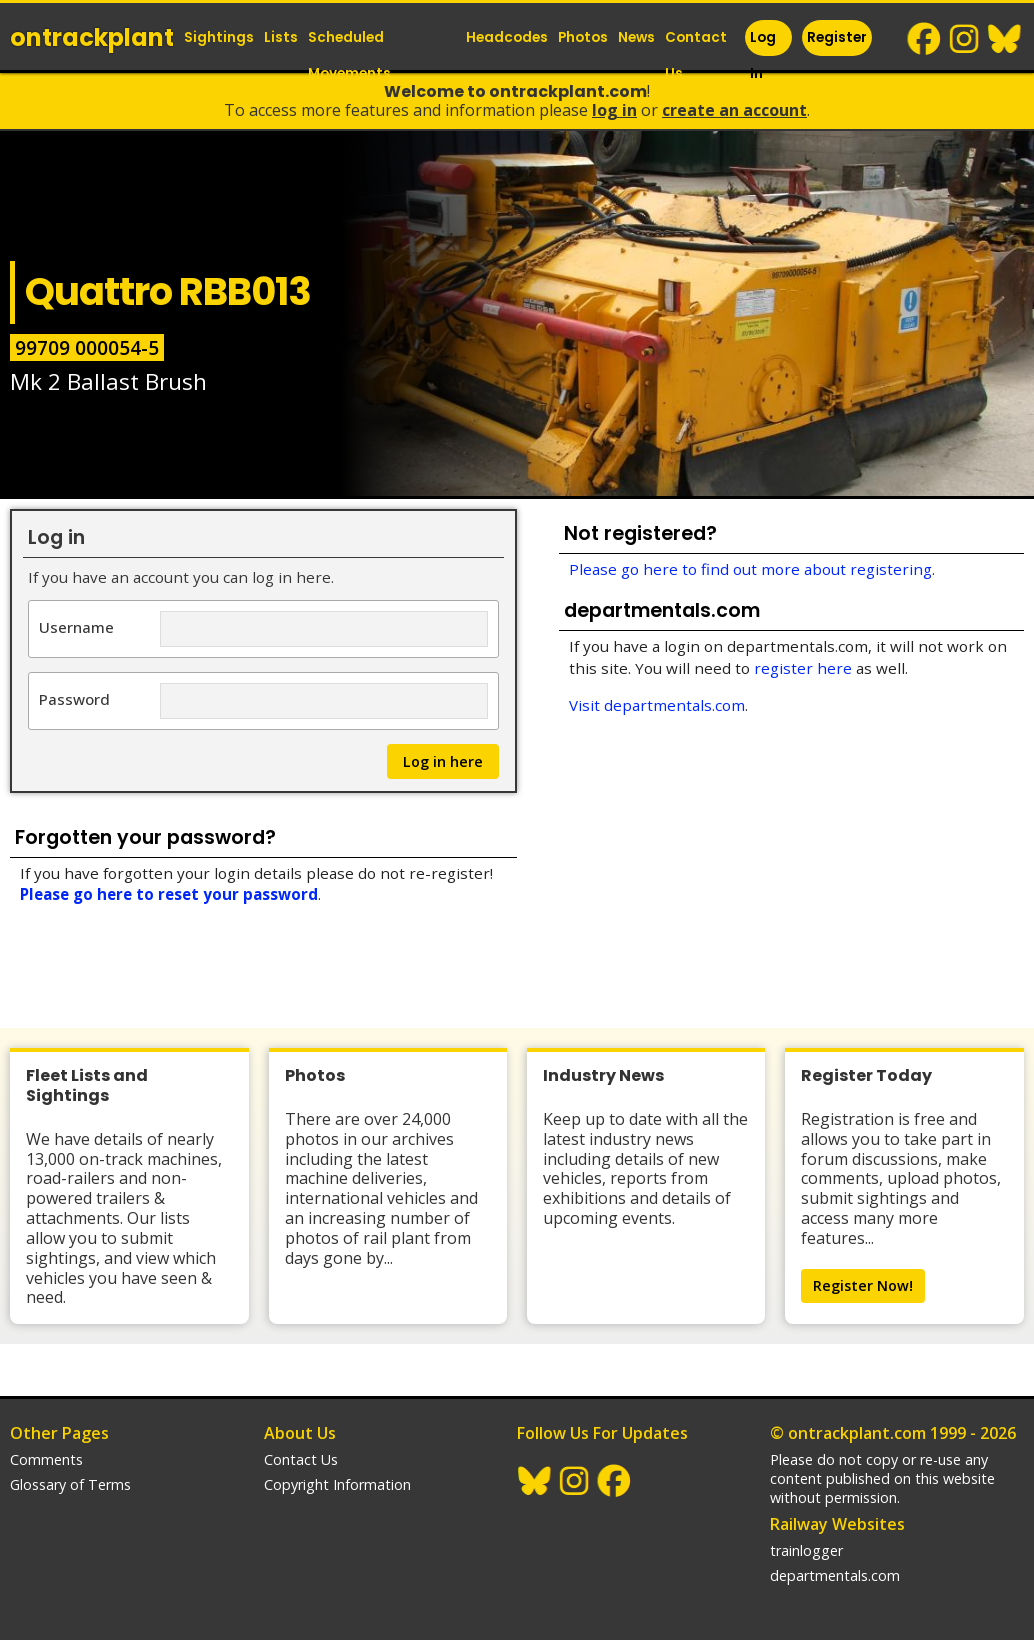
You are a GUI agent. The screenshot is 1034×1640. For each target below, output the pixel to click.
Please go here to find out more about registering (750, 569)
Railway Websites (837, 1524)
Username (76, 626)
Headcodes (507, 37)
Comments (46, 1459)
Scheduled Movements (349, 55)
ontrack (92, 37)
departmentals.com (835, 1575)
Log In (763, 55)
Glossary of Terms (70, 1484)
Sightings (219, 37)
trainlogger (806, 1550)
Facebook (925, 39)
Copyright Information (337, 1484)
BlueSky (1005, 39)
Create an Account (734, 110)
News (636, 37)
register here (803, 668)
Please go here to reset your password (169, 894)
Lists (281, 37)
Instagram (965, 39)
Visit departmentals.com (657, 705)
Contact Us (696, 55)
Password (74, 698)
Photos (583, 37)
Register (837, 37)
